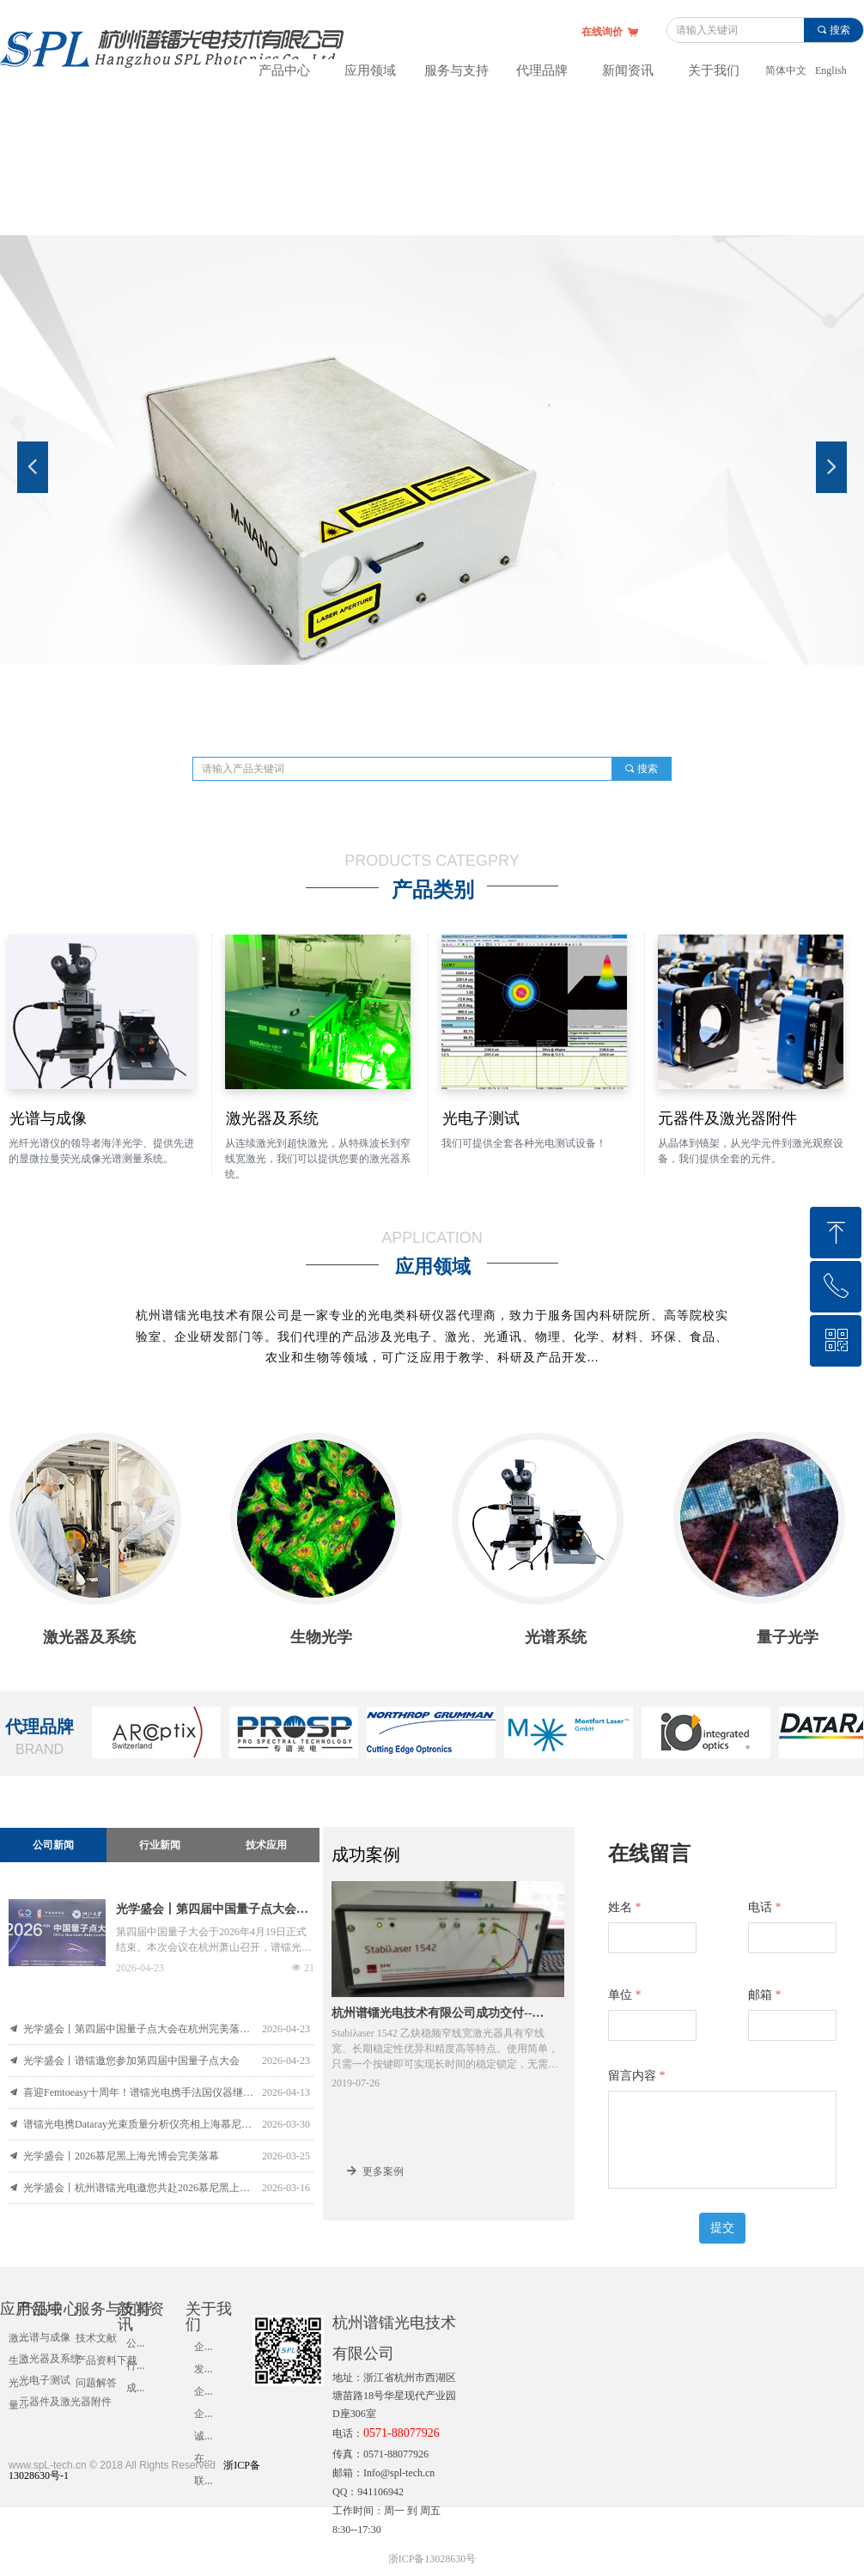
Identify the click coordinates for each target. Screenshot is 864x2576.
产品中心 (284, 70)
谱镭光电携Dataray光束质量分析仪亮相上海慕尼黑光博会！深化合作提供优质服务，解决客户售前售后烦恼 (138, 2124)
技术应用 (266, 1845)
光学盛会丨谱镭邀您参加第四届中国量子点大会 (131, 2061)
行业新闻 (159, 1845)
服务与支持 (456, 70)
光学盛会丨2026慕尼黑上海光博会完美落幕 (121, 2156)
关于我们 (713, 70)
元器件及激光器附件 (65, 2402)
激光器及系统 (50, 2359)
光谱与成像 (44, 2337)
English (831, 70)
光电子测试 (44, 2380)
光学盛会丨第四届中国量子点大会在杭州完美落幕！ (212, 1911)
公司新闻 (53, 1845)
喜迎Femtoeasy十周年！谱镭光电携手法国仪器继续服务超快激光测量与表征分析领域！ (138, 2092)
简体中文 (785, 70)
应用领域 (370, 70)
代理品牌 (542, 70)
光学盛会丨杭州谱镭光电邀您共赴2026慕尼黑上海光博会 (138, 2188)
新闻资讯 (628, 70)
